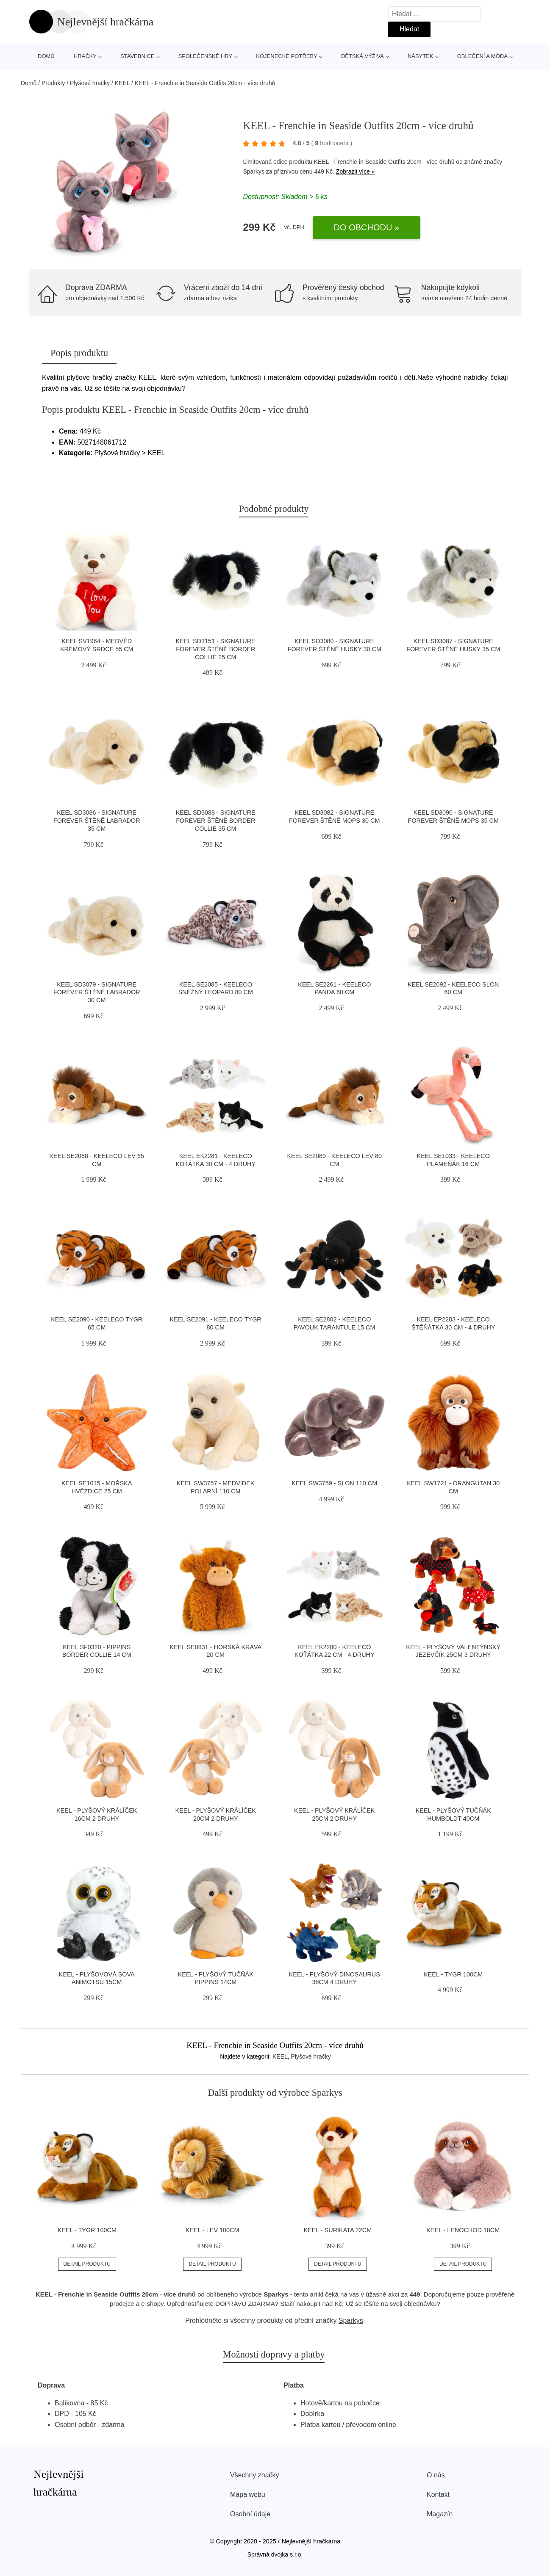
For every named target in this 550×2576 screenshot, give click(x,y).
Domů (46, 56)
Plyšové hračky (90, 83)
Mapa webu (247, 2494)
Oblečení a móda (482, 56)
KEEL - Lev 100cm (212, 2230)
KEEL (122, 83)
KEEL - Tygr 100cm (453, 1974)
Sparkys (253, 171)
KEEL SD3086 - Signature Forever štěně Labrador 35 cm (96, 820)
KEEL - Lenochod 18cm (463, 2230)
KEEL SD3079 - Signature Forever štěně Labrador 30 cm (96, 992)
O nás (436, 2475)
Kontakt (438, 2494)
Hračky (85, 56)
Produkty (53, 83)
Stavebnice (137, 56)
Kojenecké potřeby (286, 56)
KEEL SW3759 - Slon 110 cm (334, 1483)
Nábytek (420, 56)
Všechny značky (254, 2475)
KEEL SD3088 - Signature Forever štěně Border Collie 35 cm (216, 820)
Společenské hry (205, 56)
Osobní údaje (250, 2514)
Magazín (440, 2514)
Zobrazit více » (355, 171)
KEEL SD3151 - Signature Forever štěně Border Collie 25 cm (216, 649)
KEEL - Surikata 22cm (338, 2230)
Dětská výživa (362, 56)
